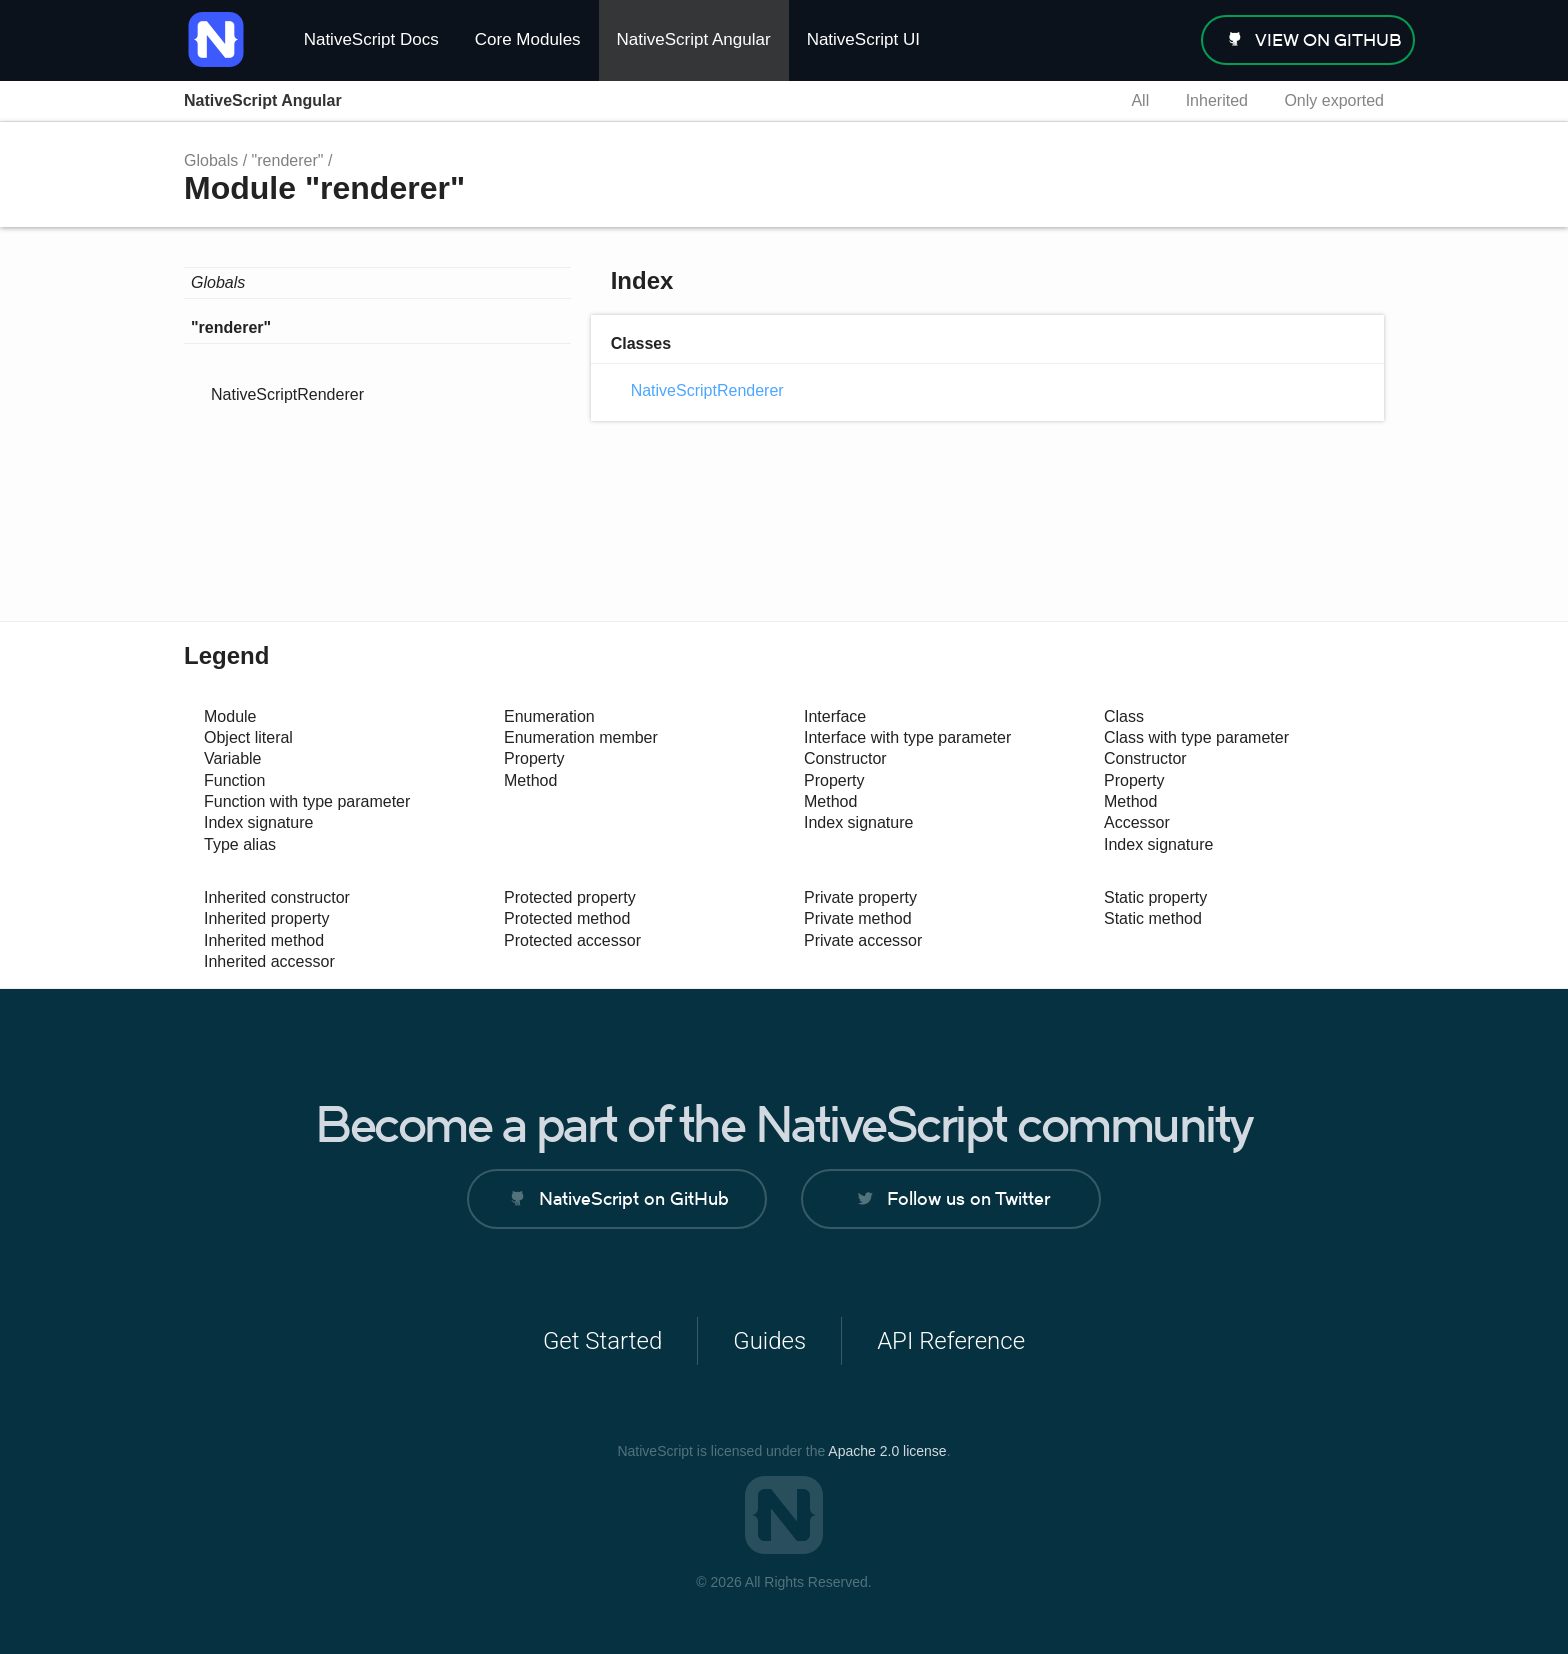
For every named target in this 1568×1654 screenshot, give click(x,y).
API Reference (951, 1341)
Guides (769, 1341)
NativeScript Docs (371, 39)
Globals (211, 160)
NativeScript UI (863, 39)
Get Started (602, 1341)
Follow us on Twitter (968, 1198)
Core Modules (528, 39)
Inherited (1217, 100)
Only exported (1334, 100)
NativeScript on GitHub (634, 1198)
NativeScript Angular (694, 39)
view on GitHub (1328, 40)
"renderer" (288, 160)
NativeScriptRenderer (287, 394)
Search (1079, 101)
